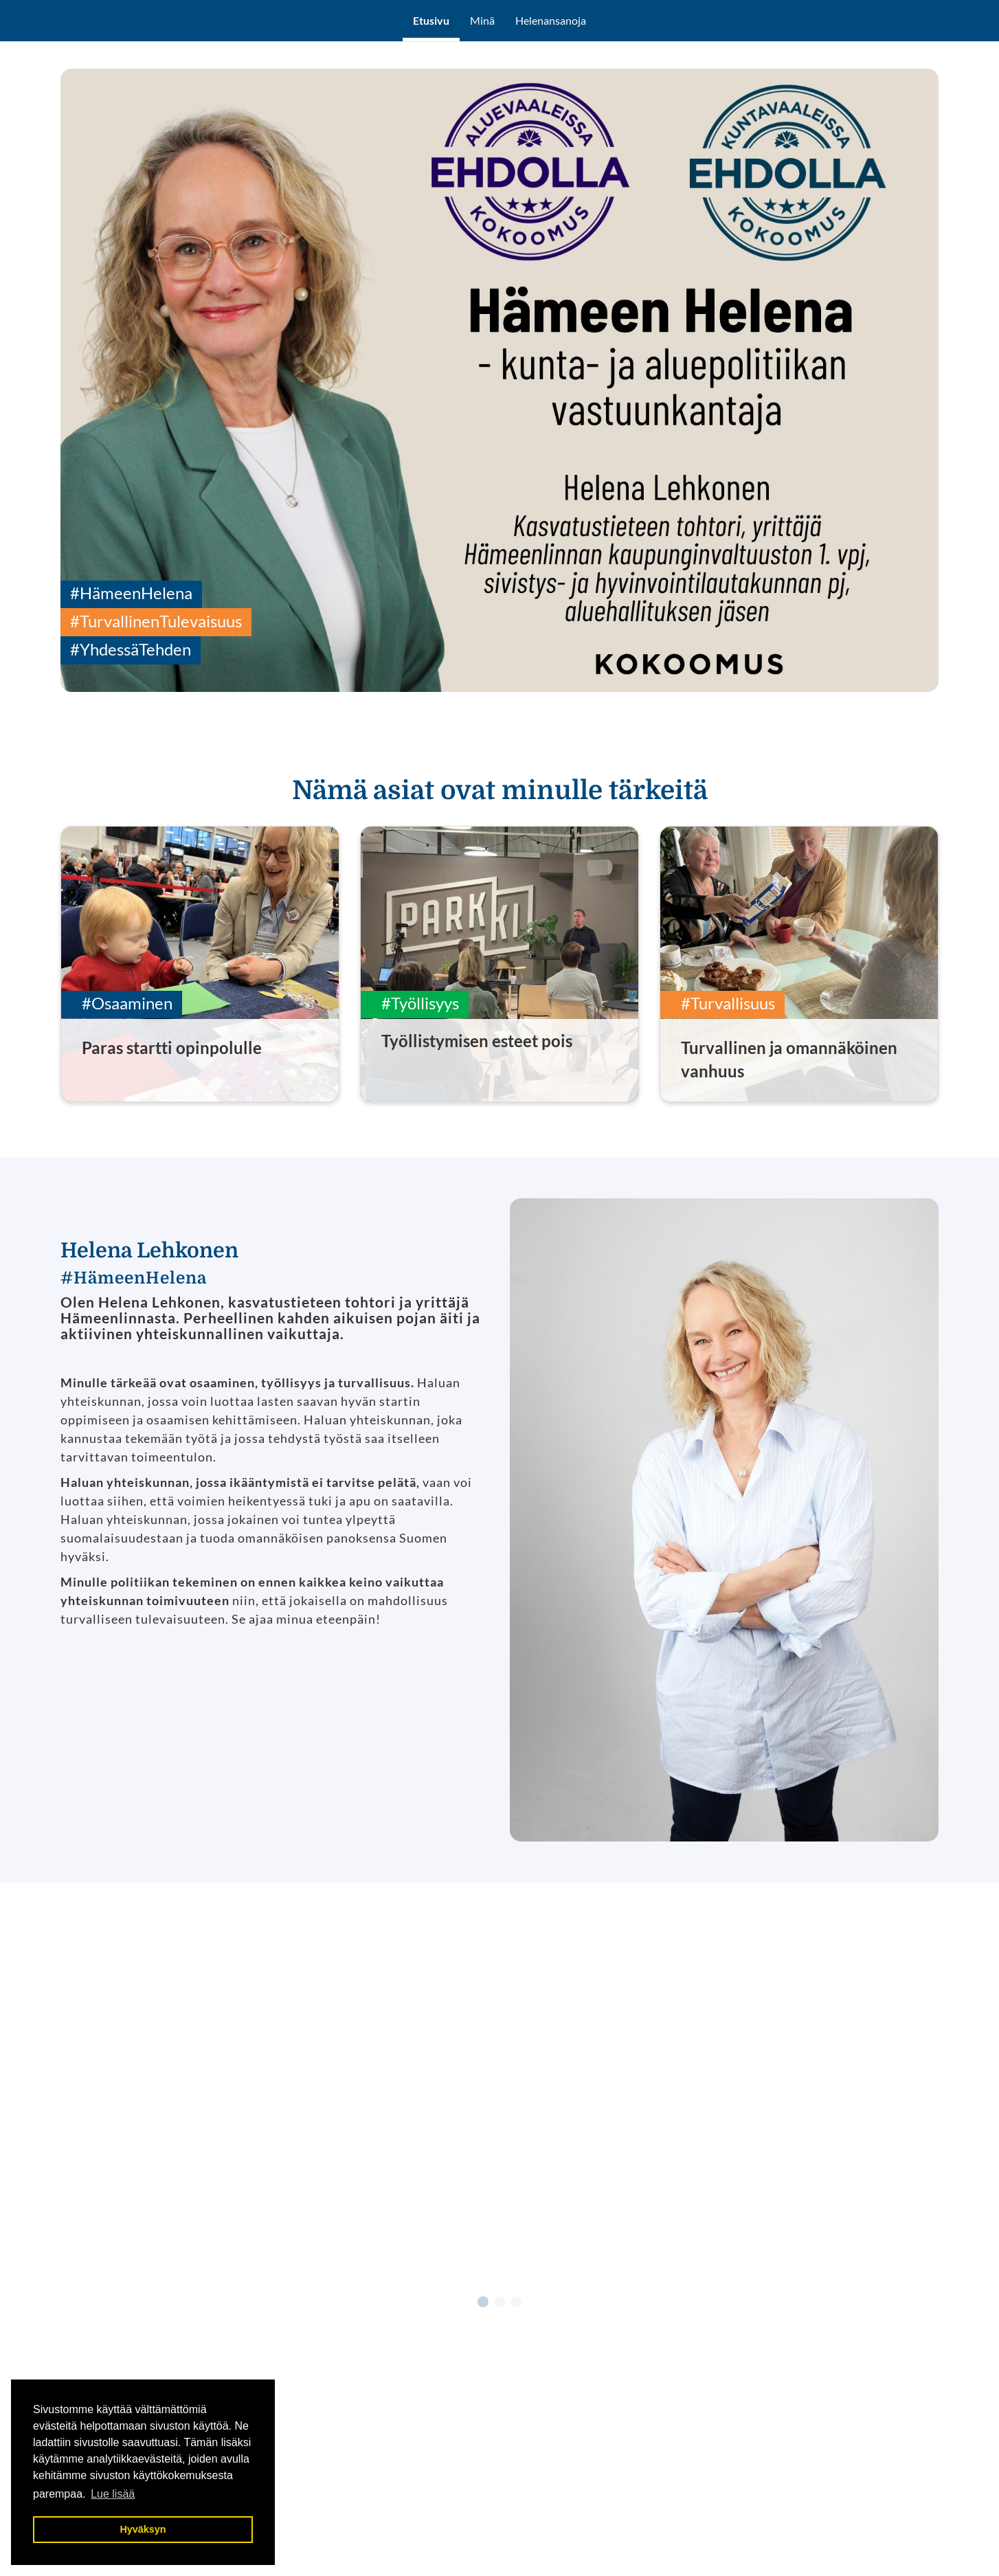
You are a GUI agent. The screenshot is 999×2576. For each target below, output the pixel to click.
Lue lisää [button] (113, 2494)
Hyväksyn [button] (143, 2529)
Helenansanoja (550, 20)
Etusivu (431, 20)
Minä (482, 20)
